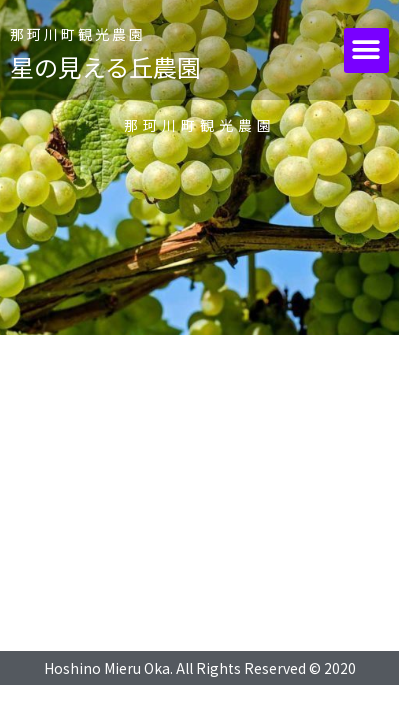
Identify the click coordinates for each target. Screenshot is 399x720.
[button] (366, 50)
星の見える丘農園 (105, 66)
